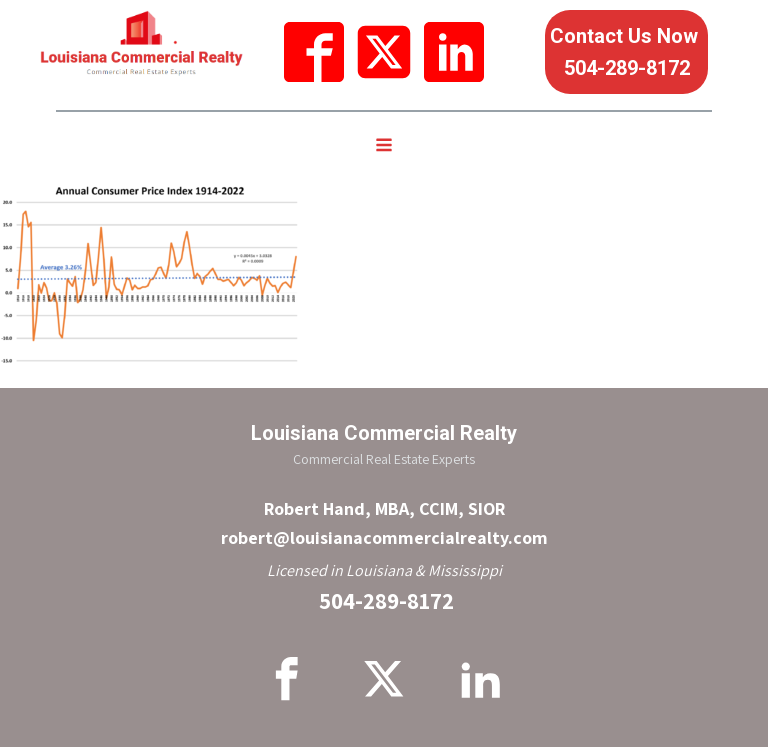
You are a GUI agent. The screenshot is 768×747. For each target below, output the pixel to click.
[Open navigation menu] (384, 147)
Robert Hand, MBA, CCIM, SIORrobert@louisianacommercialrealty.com (384, 523)
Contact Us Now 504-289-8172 (626, 52)
